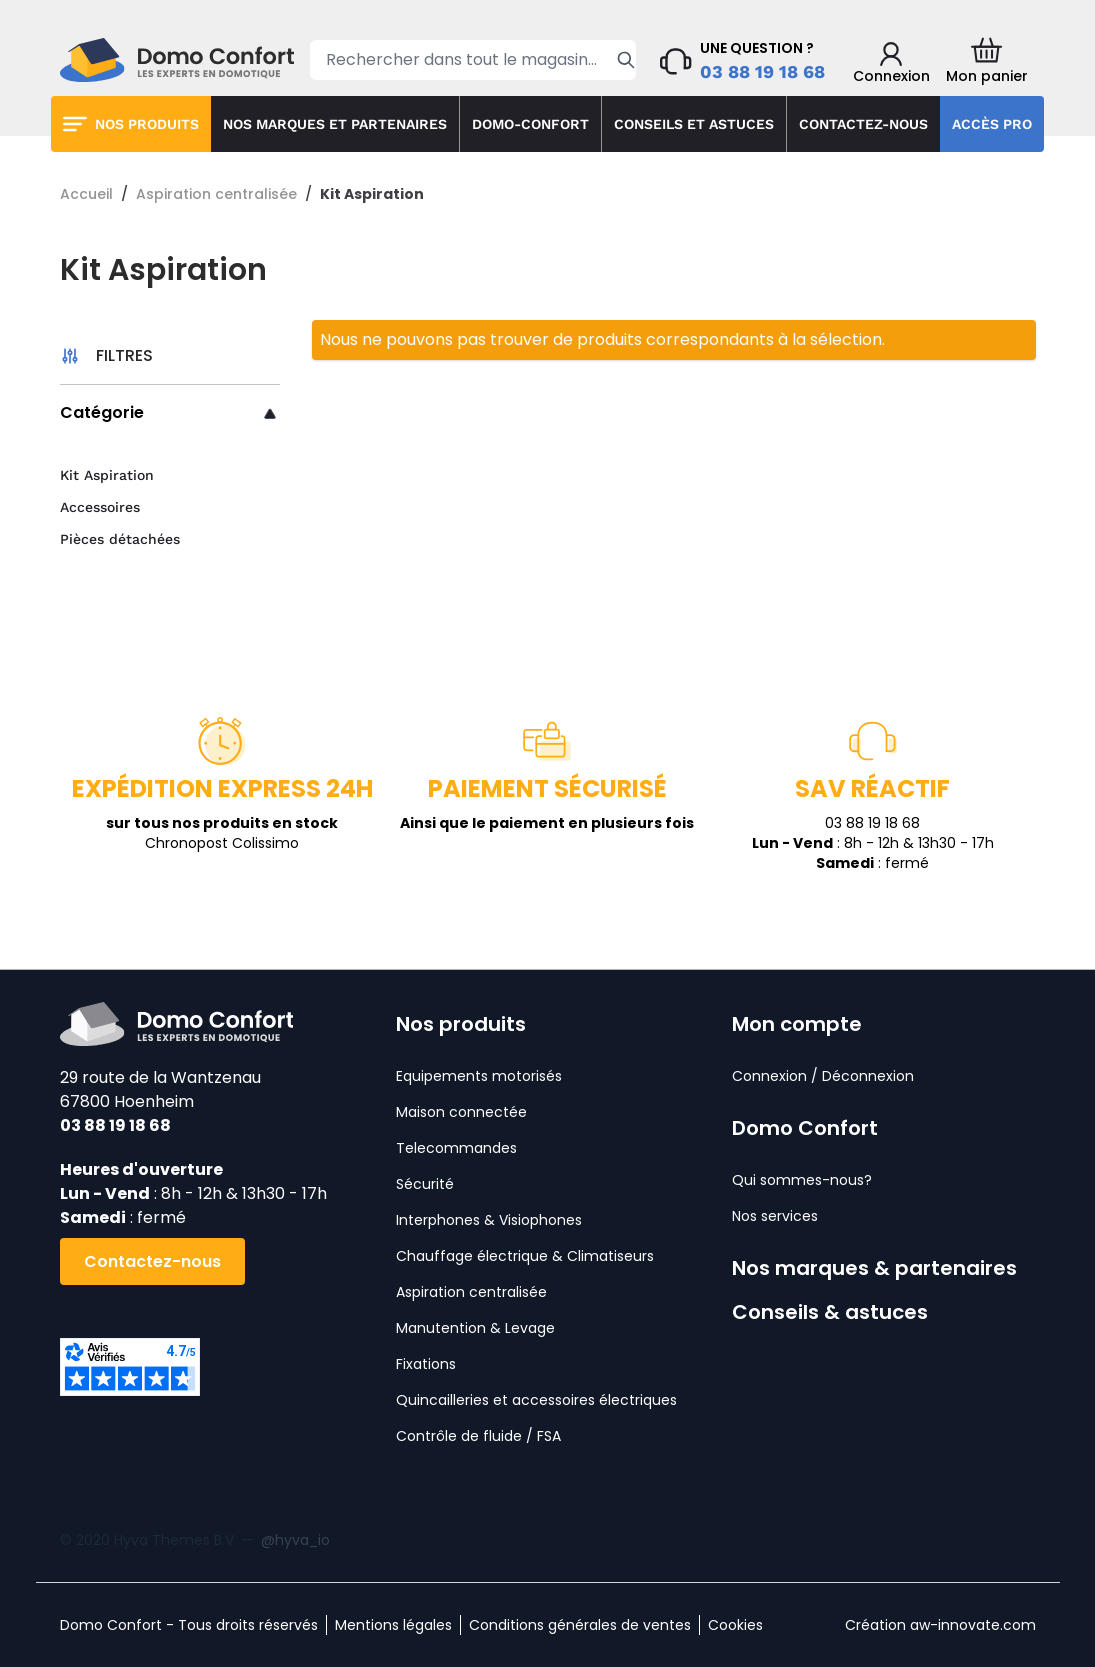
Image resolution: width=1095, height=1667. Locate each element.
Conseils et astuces (694, 124)
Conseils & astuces (830, 1312)
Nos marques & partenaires (874, 1268)
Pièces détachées (120, 539)
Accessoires (100, 507)
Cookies (735, 1625)
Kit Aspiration (107, 475)
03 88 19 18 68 (762, 71)
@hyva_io (295, 1540)
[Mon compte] (891, 64)
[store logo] (177, 60)
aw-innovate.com (973, 1625)
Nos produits (147, 124)
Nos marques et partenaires (335, 124)
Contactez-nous (863, 124)
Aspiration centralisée (216, 194)
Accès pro (992, 124)
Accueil (86, 194)
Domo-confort (530, 124)
